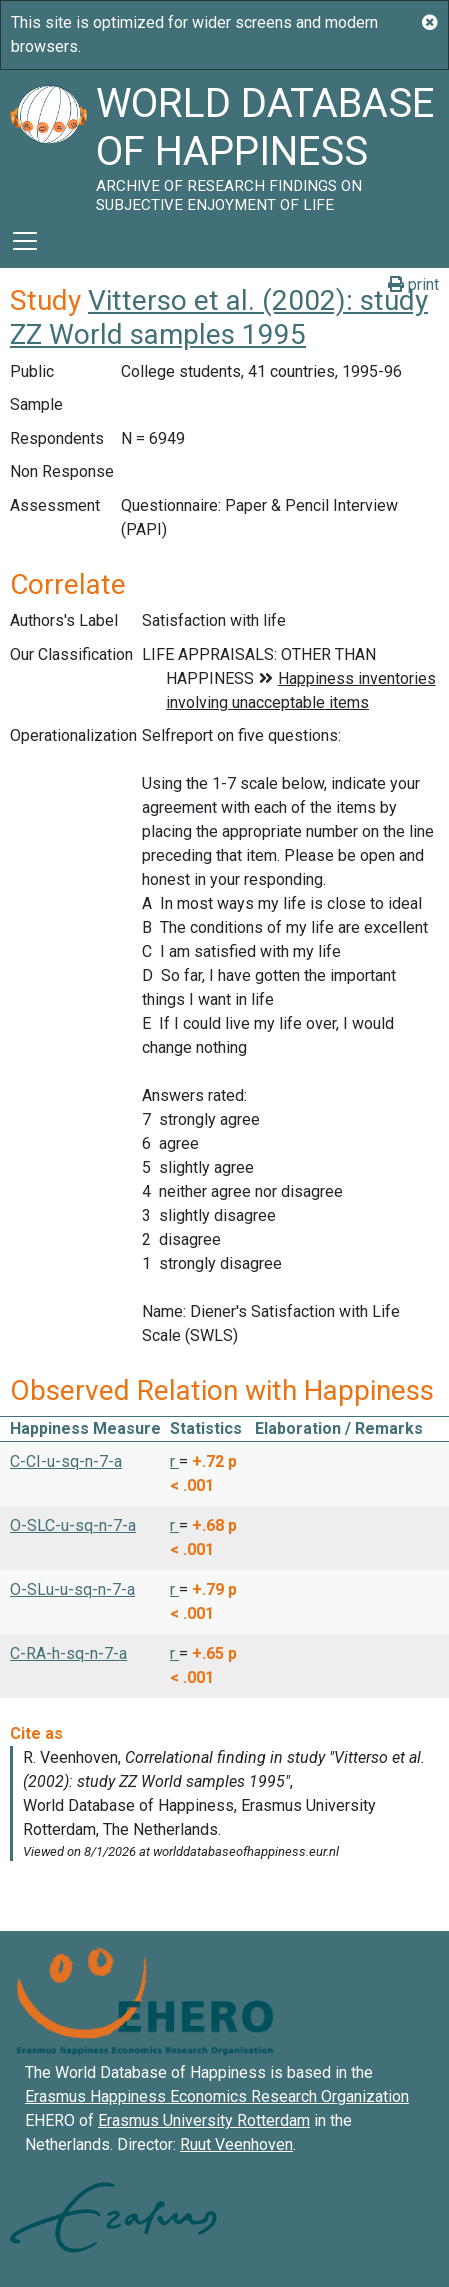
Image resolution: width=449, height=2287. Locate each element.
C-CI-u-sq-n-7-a (66, 1461)
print (413, 284)
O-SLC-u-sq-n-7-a (73, 1525)
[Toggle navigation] (25, 241)
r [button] (174, 1461)
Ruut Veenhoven (236, 2144)
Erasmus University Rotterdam (204, 2120)
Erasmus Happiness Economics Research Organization (217, 2096)
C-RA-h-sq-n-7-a (68, 1653)
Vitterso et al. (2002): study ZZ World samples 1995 (219, 317)
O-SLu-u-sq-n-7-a (72, 1589)
